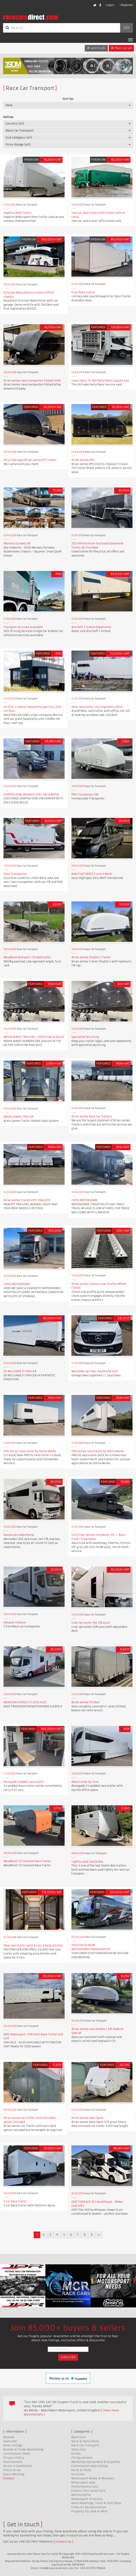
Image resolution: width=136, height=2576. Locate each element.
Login (110, 5)
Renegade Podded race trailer (24, 1782)
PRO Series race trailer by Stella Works (30, 1451)
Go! (126, 28)
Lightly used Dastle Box (87, 1861)
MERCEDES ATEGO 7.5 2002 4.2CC (25, 1702)
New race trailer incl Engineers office (97, 707)
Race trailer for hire (84, 1782)
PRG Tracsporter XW (84, 794)
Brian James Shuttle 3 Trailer (91, 957)
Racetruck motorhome (19, 1535)
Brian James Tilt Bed (85, 1702)
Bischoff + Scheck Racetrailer (91, 627)
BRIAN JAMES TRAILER (18, 1116)
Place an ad (121, 48)
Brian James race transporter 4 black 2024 (32, 380)
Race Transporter (15, 874)
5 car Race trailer (15, 2201)
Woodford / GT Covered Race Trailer (27, 1861)
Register (127, 5)
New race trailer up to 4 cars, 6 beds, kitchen (33, 1945)
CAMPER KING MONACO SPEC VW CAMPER (31, 794)
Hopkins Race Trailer (18, 213)
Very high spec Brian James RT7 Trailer (30, 460)
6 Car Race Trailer (83, 292)
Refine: (8, 117)
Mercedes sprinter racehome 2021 (94, 1371)
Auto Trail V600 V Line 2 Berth (91, 874)
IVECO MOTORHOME (84, 1200)
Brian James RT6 (82, 460)
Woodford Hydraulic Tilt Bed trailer (27, 957)
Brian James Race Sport (87, 2118)
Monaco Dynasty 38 (17, 543)
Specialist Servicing (85, 1037)
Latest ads (96, 48)
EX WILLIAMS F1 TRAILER (20, 1371)
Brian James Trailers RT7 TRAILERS (27, 1200)
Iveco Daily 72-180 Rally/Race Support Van (100, 380)
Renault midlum (15, 1622)
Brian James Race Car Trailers (91, 1116)
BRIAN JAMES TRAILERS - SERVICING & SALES (34, 1037)
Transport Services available (23, 627)
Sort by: (68, 99)
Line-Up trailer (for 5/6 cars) (90, 1623)
